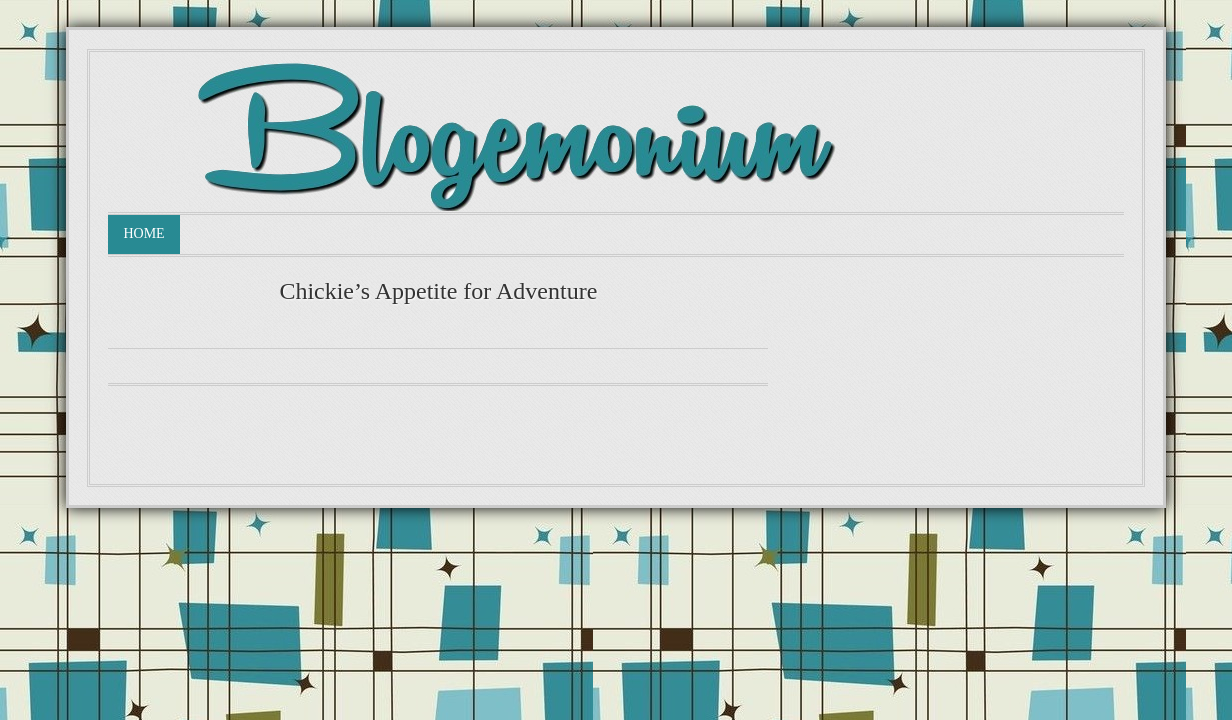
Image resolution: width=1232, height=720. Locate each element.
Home (143, 233)
